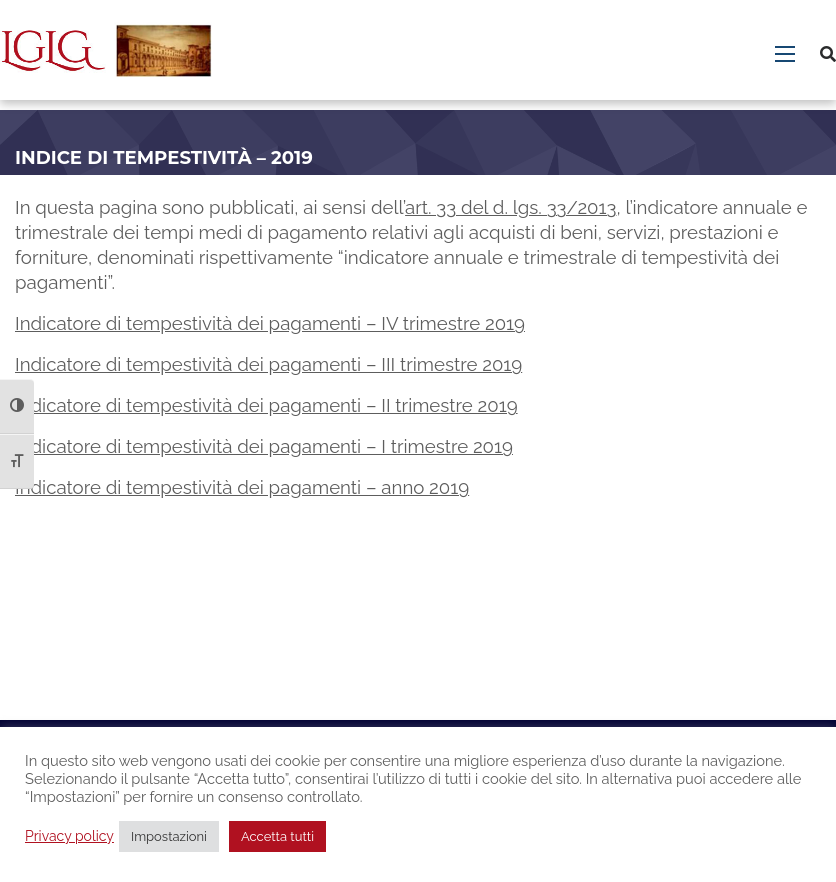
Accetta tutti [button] (277, 836)
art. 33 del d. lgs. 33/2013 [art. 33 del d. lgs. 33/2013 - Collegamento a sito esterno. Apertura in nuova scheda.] (510, 207)
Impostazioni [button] (169, 836)
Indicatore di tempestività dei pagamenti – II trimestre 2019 (266, 405)
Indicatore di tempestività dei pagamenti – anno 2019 (242, 487)
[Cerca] (828, 54)
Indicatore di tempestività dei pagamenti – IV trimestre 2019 (270, 323)
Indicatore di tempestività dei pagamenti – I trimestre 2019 (264, 446)
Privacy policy (69, 836)
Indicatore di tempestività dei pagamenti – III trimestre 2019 (268, 364)
